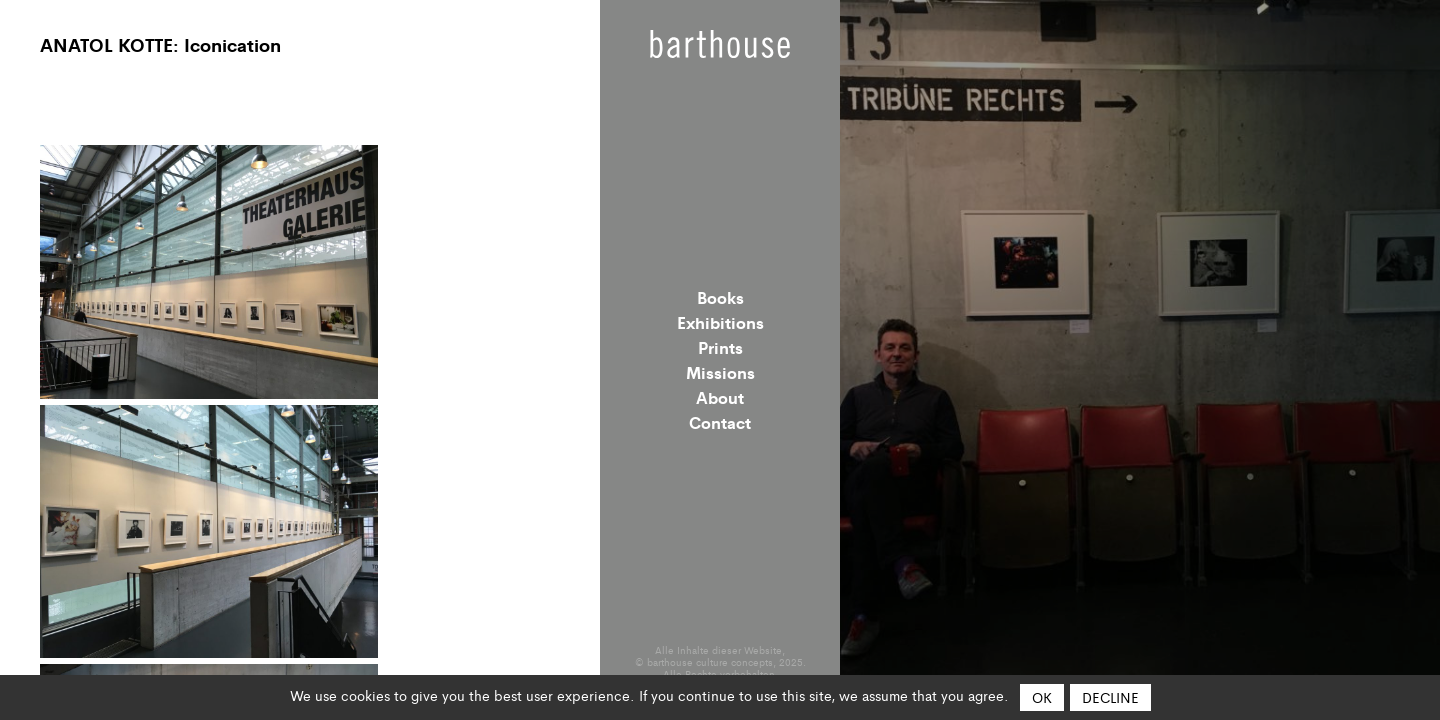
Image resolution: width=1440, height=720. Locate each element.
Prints (720, 347)
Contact (720, 422)
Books (720, 297)
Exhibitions (720, 322)
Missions (720, 372)
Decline (1110, 697)
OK (1042, 697)
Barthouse (720, 44)
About (720, 397)
